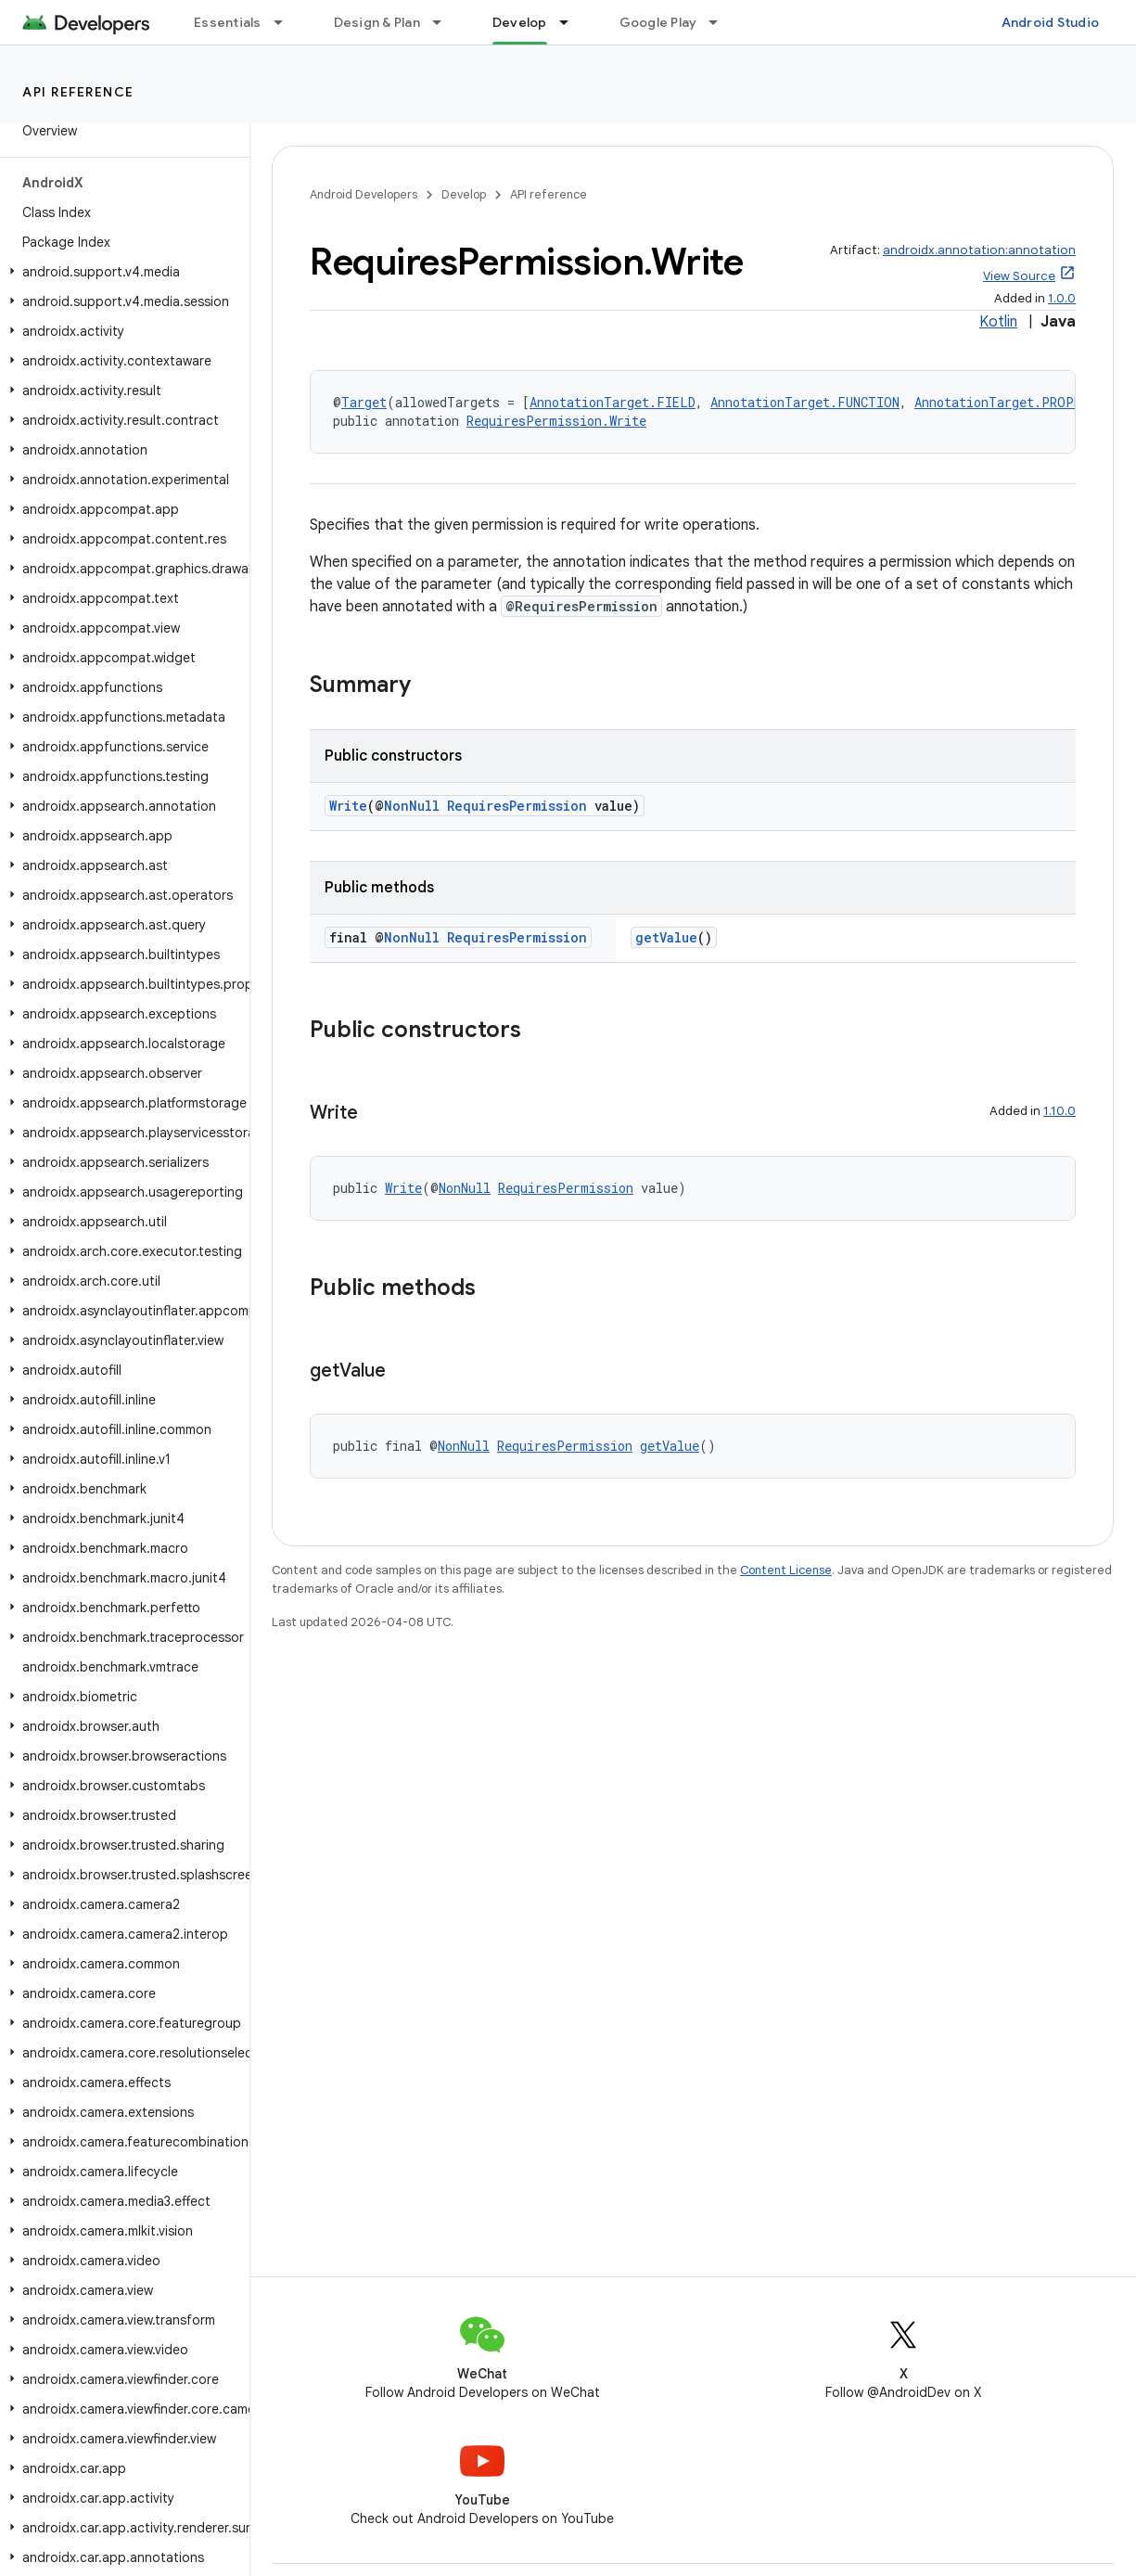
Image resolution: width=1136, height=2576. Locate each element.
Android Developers (363, 194)
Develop (463, 194)
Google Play (658, 22)
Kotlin (998, 322)
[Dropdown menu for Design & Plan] (445, 22)
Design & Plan (377, 22)
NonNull (412, 805)
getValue (666, 937)
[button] (121, 272)
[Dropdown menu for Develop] (572, 22)
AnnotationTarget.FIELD (613, 402)
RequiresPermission (517, 805)
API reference (78, 91)
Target (364, 402)
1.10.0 (1059, 1111)
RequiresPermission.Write (556, 420)
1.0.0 (1062, 298)
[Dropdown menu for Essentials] (287, 22)
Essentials (228, 22)
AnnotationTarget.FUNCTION (805, 402)
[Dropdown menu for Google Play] (721, 22)
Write (348, 805)
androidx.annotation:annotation (979, 250)
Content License (786, 1570)
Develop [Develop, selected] (519, 22)
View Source (1019, 276)
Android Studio (1051, 22)
